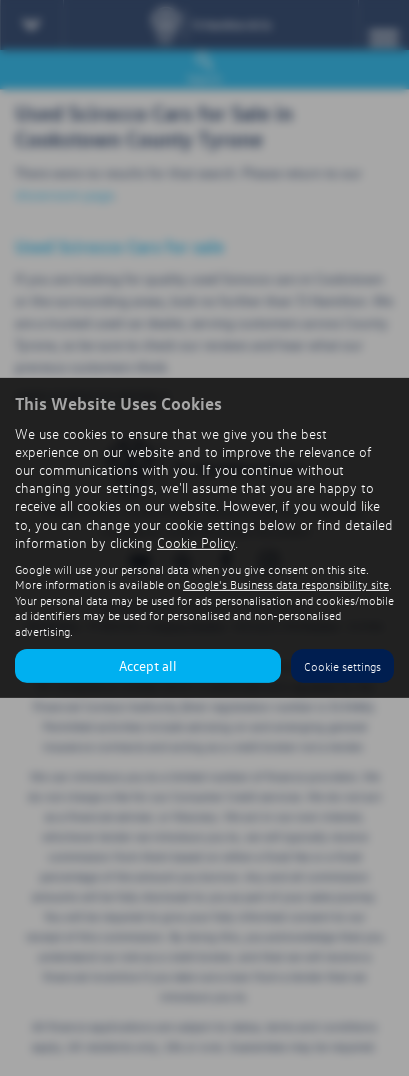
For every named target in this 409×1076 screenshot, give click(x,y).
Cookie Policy (196, 542)
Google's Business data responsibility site (286, 584)
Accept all (148, 665)
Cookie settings (342, 666)
